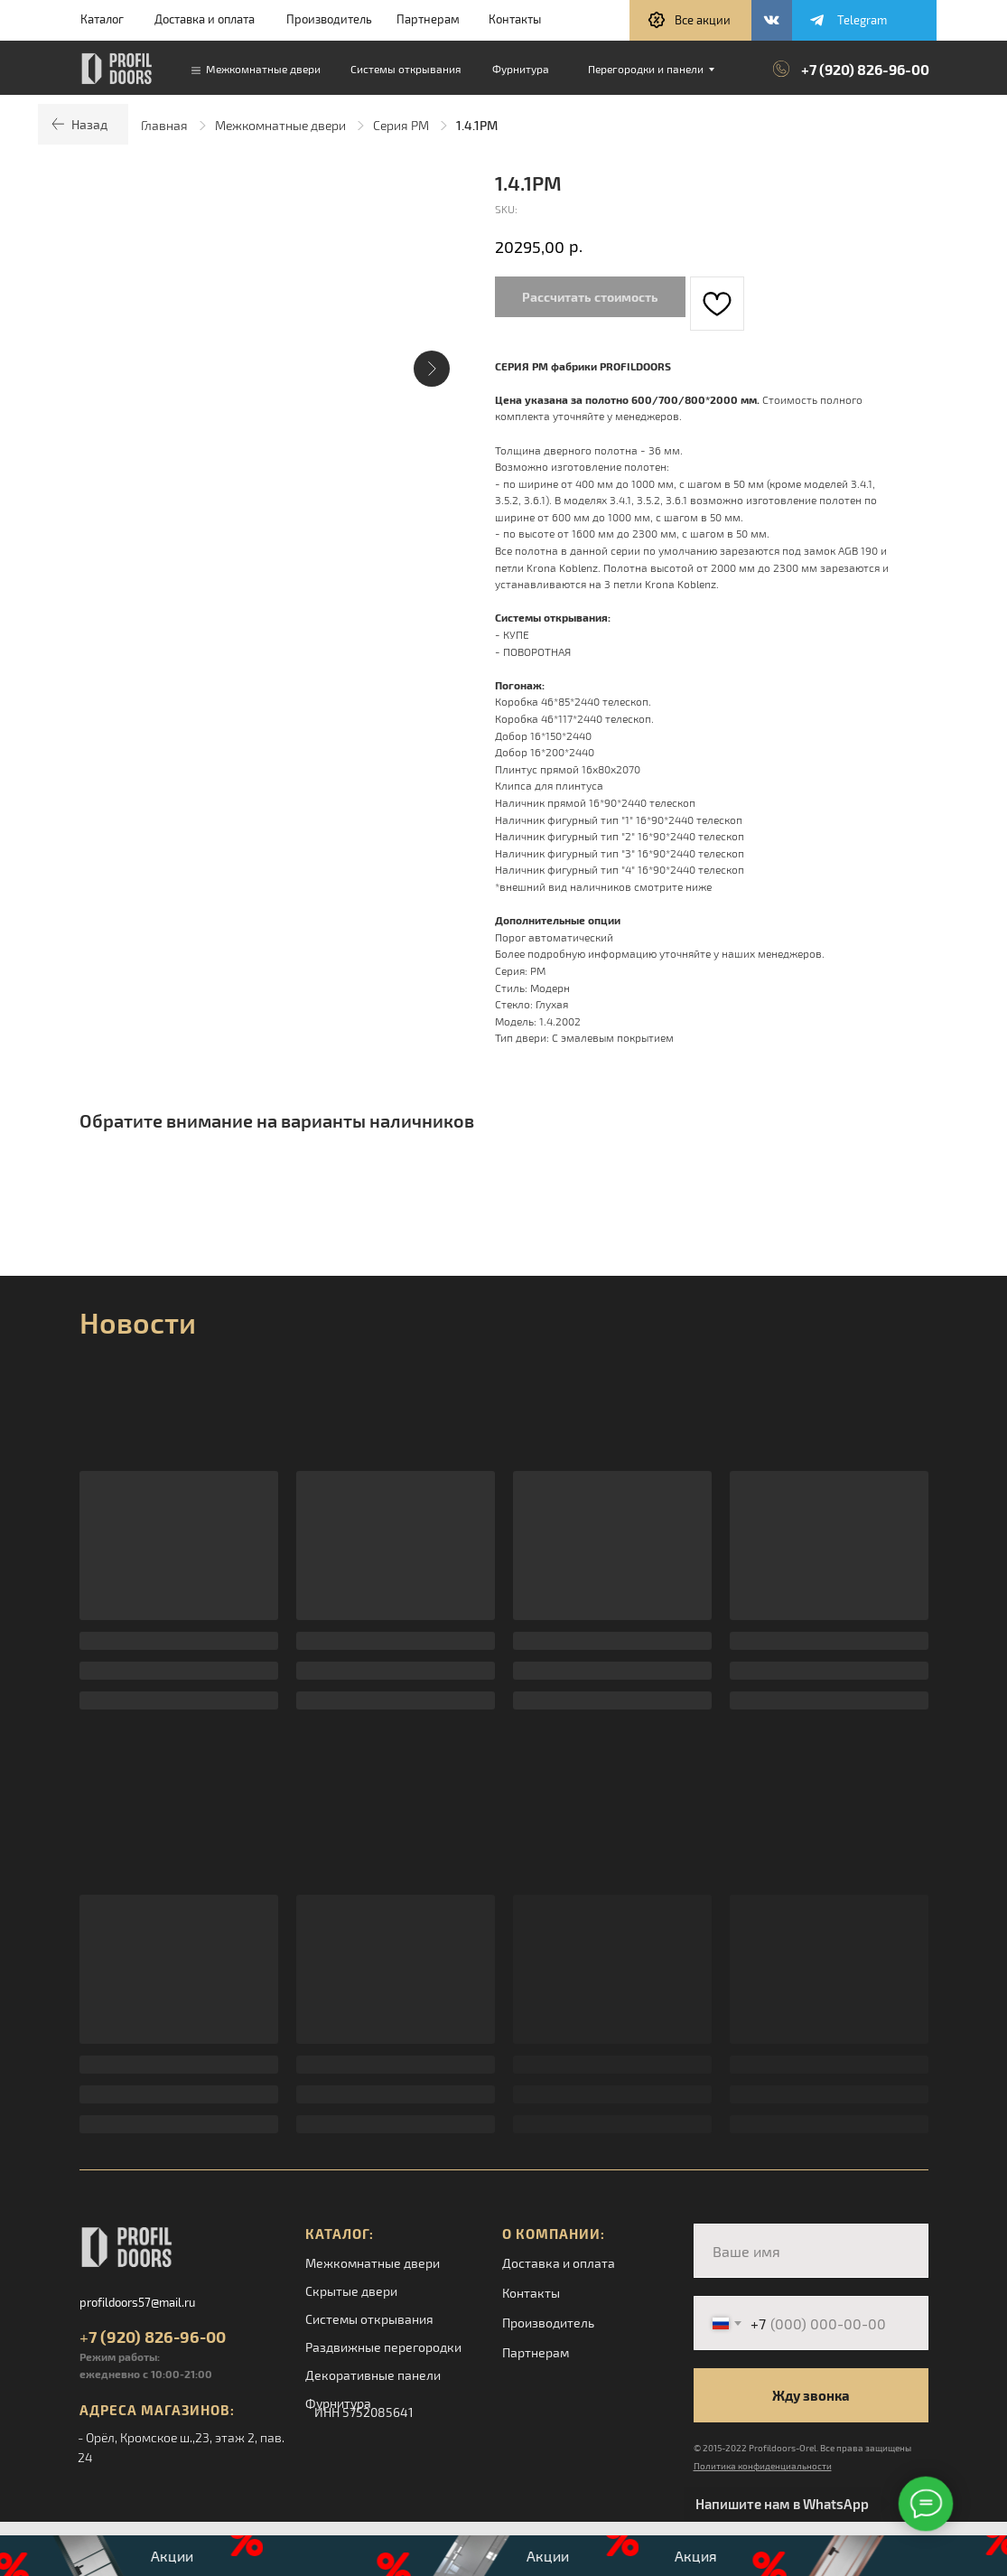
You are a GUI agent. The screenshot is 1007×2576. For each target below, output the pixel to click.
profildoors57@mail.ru (137, 2302)
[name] (811, 2251)
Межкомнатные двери (280, 125)
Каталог (102, 19)
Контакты (515, 19)
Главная (164, 125)
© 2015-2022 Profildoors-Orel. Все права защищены (802, 2447)
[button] (690, 20)
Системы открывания (369, 2319)
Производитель (329, 19)
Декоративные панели (373, 2375)
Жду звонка (811, 2395)
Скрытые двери (351, 2291)
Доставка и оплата (204, 19)
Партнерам (428, 19)
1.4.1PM (477, 125)
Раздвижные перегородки (383, 2347)
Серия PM (401, 125)
